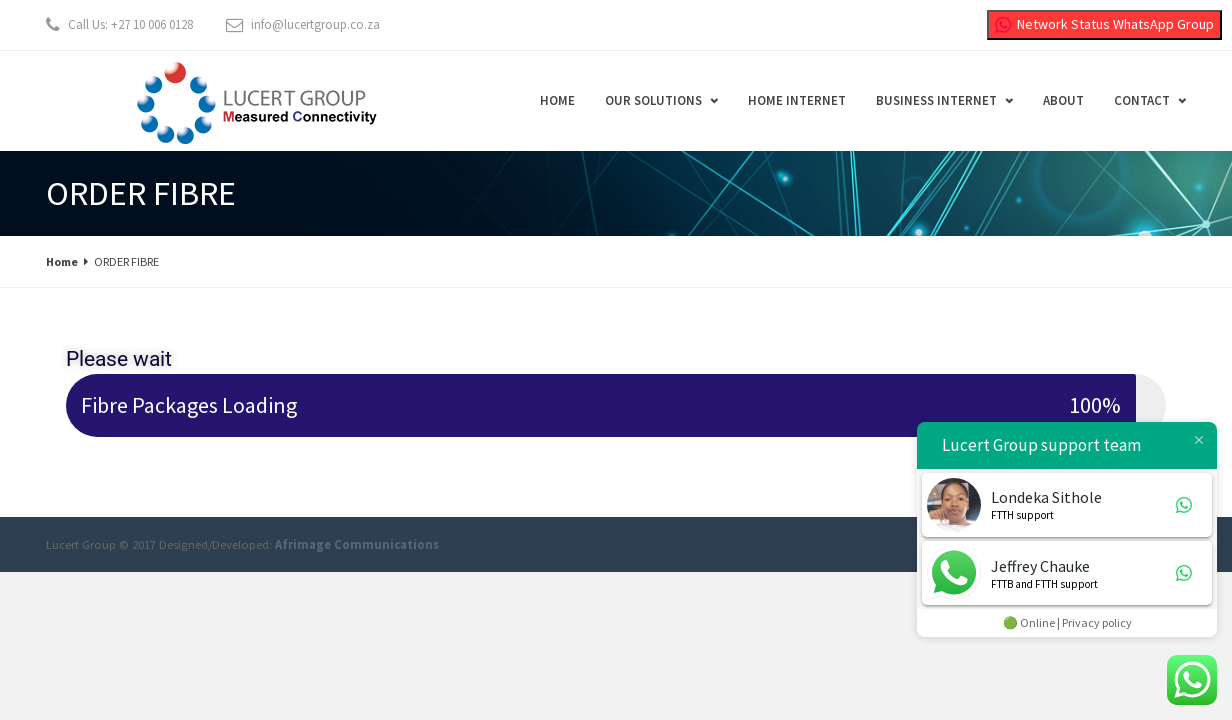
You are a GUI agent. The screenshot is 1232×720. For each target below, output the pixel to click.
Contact (1142, 100)
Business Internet (936, 100)
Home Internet (797, 100)
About (1063, 100)
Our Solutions (653, 100)
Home (557, 100)
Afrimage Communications (357, 544)
